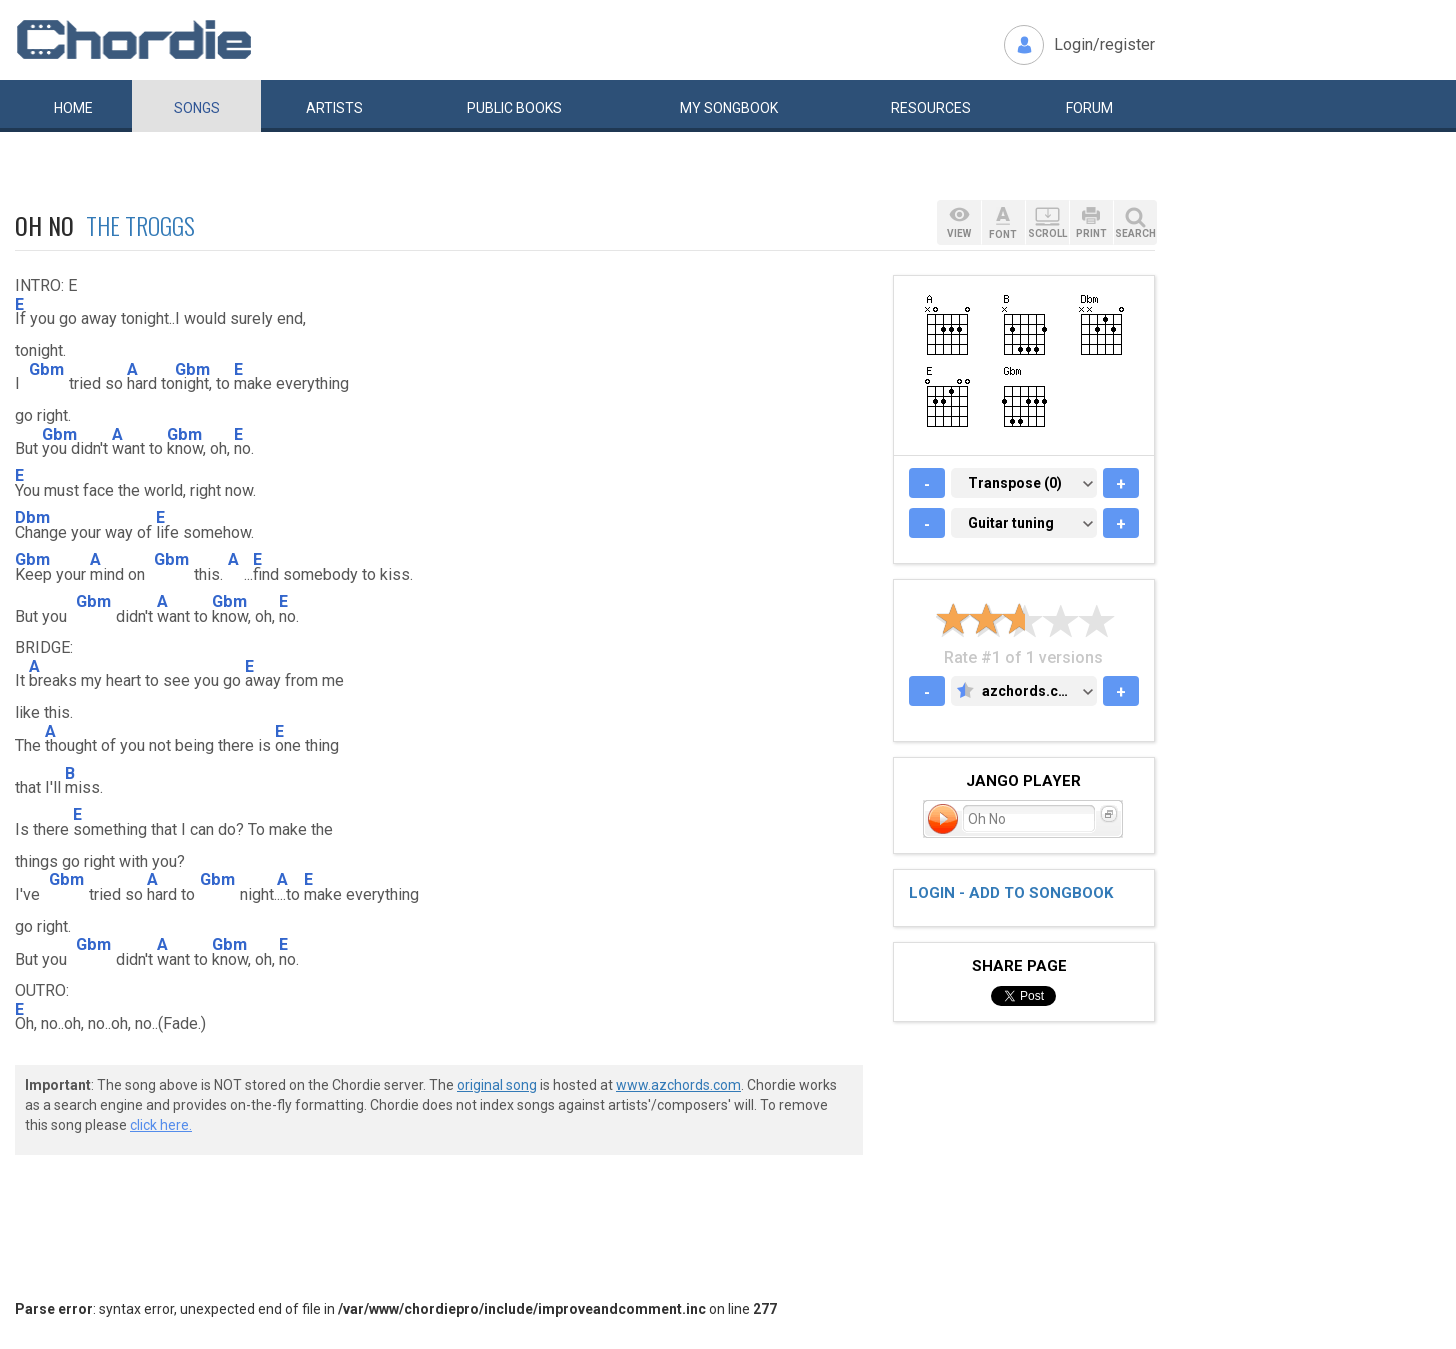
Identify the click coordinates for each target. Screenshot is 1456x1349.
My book (729, 108)
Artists (334, 108)
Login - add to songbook (1011, 893)
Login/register (1104, 44)
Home (73, 108)
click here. (161, 1125)
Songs (197, 108)
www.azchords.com (678, 1085)
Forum (1089, 108)
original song (497, 1085)
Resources (931, 108)
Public (514, 108)
